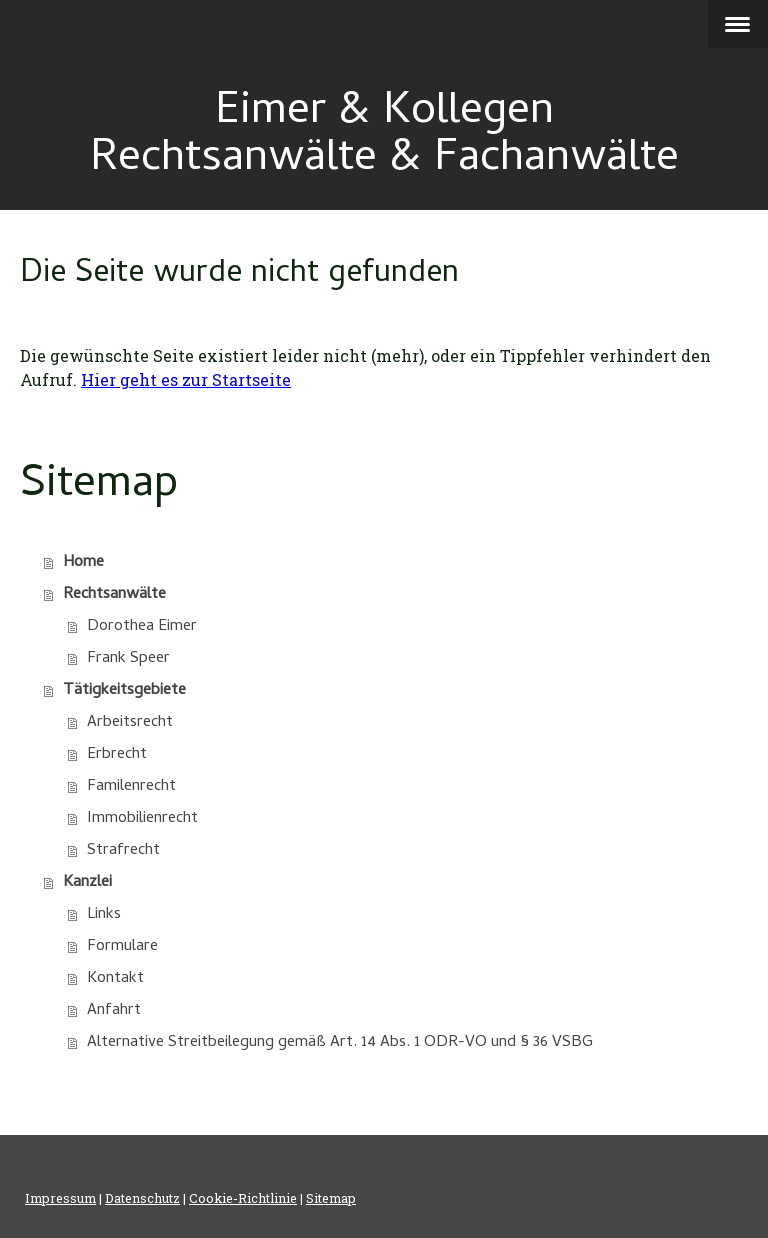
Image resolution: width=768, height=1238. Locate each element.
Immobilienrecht (142, 819)
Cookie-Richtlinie (243, 1198)
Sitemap (331, 1198)
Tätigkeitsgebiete (124, 691)
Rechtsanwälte (114, 595)
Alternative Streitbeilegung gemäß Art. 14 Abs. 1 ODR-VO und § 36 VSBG (340, 1043)
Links (104, 915)
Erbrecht (117, 755)
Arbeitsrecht (130, 723)
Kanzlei (87, 883)
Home (83, 563)
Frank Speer (128, 659)
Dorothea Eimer (142, 627)
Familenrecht (131, 787)
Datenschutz (142, 1198)
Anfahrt (114, 1011)
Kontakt (115, 979)
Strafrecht (123, 851)
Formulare (122, 947)
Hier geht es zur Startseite (186, 379)
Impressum (60, 1198)
